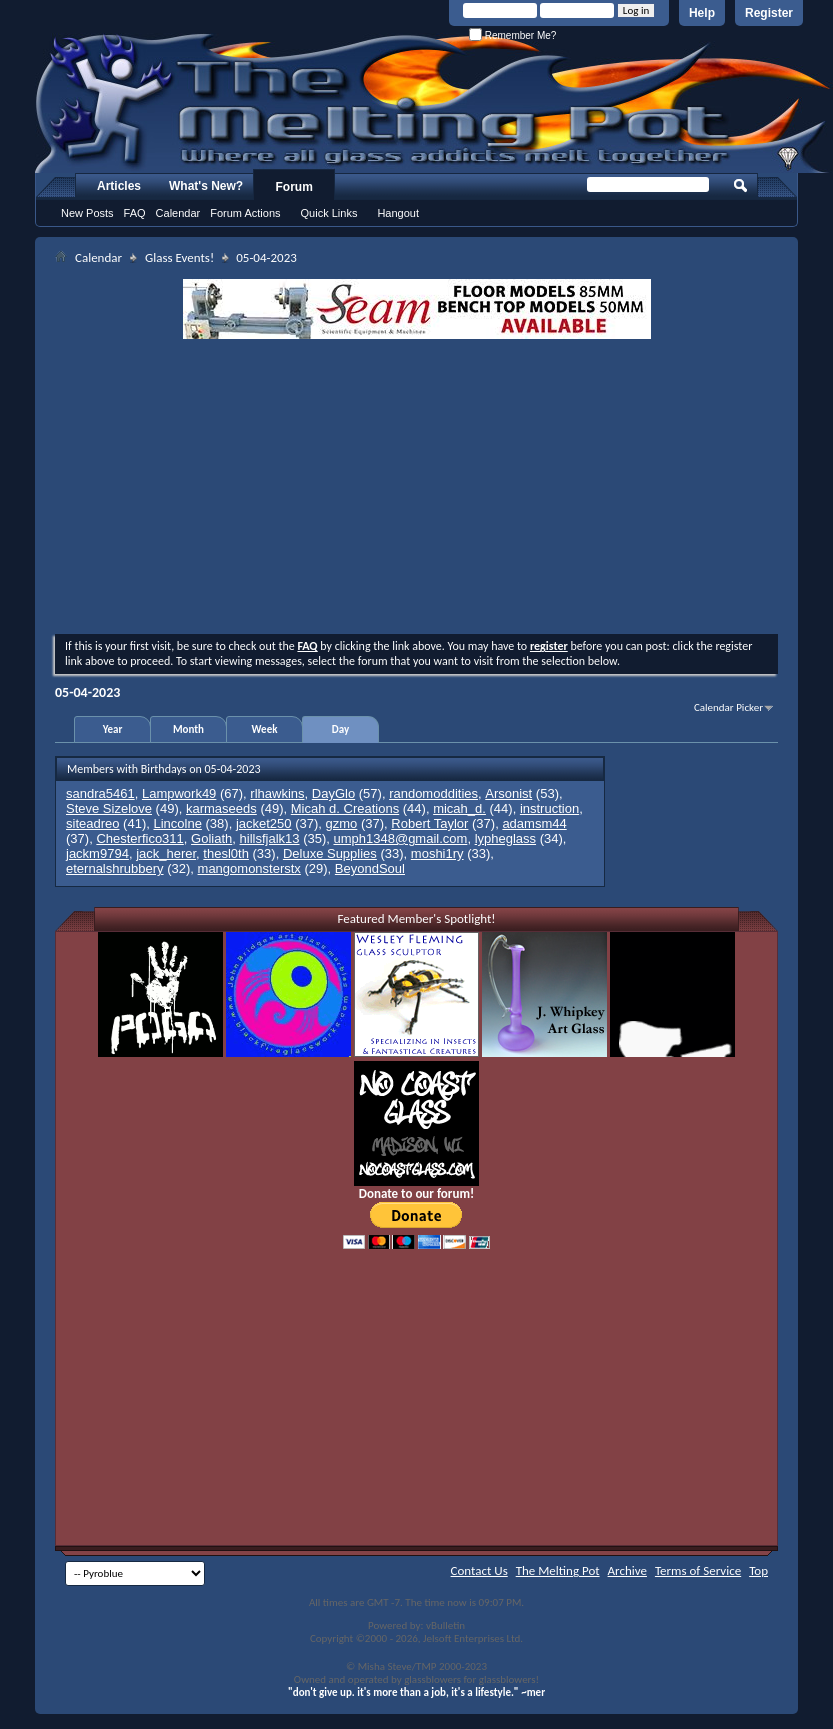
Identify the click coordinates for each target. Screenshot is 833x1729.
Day (340, 729)
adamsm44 (534, 823)
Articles (119, 186)
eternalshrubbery (115, 868)
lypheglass (505, 838)
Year (113, 729)
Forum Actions (245, 213)
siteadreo (92, 823)
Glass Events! (179, 257)
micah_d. (459, 808)
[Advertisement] (416, 489)
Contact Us (479, 1570)
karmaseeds (221, 808)
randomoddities (433, 793)
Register (769, 13)
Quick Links (329, 213)
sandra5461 (100, 793)
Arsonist (508, 793)
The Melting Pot (558, 1570)
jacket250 (264, 823)
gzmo (342, 823)
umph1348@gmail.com (401, 838)
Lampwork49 (179, 793)
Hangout (398, 213)
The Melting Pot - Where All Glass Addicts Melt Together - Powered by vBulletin (434, 103)
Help (702, 13)
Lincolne (177, 823)
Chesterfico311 (139, 838)
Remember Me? (512, 35)
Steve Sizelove (109, 808)
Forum (294, 187)
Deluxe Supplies (330, 853)
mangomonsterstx (249, 868)
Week (265, 729)
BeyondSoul (370, 868)
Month (188, 729)
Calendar (178, 213)
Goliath (211, 838)
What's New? (206, 186)
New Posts (87, 213)
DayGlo (333, 793)
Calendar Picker (728, 707)
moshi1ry (437, 853)
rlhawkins (277, 793)
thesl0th (226, 853)
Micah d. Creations (345, 808)
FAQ (135, 213)
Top (758, 1570)
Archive (627, 1570)
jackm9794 (97, 853)
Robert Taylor (429, 823)
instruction (549, 808)
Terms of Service (698, 1570)
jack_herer (166, 853)
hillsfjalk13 (270, 838)
